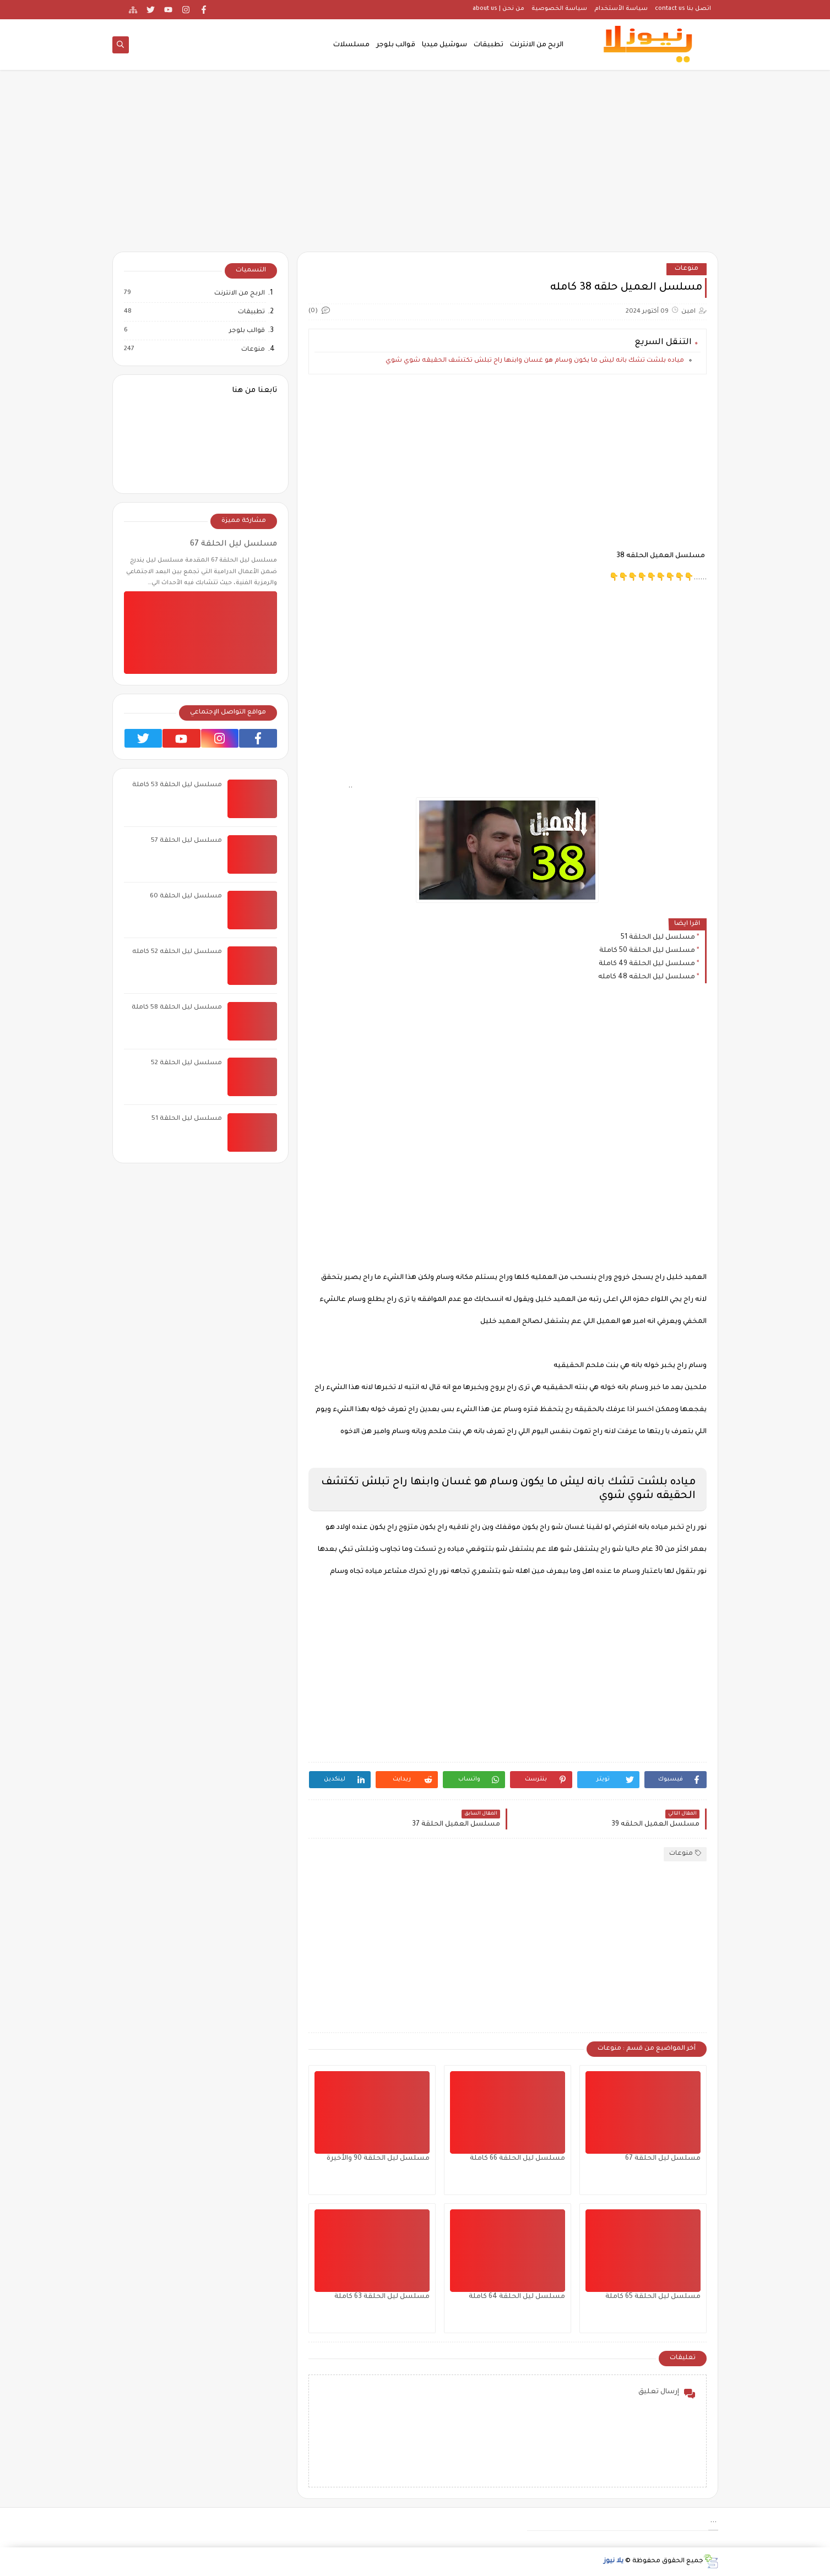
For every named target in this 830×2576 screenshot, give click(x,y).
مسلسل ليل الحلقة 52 (186, 1063)
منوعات (686, 269)
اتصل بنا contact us (683, 9)
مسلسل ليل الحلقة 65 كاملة (653, 2297)
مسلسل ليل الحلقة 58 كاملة (177, 1007)
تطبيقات (488, 45)
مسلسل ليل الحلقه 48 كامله (646, 977)
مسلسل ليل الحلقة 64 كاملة (517, 2297)
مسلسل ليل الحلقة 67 (663, 2159)
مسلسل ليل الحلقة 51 (658, 937)
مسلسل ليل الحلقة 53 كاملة (177, 785)
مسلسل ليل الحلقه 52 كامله (177, 952)
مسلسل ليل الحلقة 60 (186, 896)
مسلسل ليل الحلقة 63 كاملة (382, 2297)
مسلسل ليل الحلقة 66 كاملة (517, 2159)
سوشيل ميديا (444, 45)
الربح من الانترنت (536, 45)
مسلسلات (351, 45)
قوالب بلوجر (395, 45)
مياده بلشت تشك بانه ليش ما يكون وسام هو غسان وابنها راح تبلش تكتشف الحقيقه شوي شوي (535, 360)
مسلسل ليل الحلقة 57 (186, 841)
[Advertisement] (415, 166)
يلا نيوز (613, 2561)
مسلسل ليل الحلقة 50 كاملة (647, 951)
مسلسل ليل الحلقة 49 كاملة (647, 964)
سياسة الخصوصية (559, 9)
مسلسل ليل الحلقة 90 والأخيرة (378, 2159)
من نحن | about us (498, 9)
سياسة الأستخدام (621, 9)
